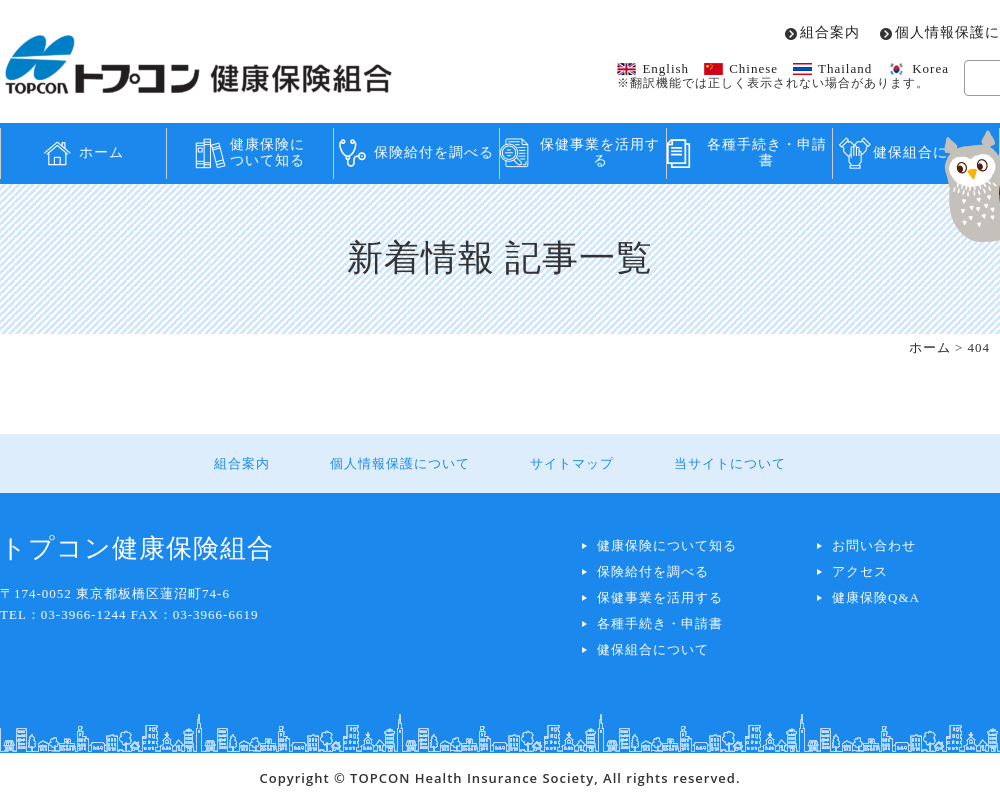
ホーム (101, 152)
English (665, 68)
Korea (930, 68)
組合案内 (830, 33)
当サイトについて (730, 463)
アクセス (860, 571)
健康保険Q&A (876, 597)
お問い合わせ (874, 545)
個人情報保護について (400, 463)
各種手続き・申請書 (767, 153)
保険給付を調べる (434, 152)
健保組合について (653, 649)
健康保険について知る (267, 153)
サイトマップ (572, 463)
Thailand (845, 68)
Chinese (753, 68)
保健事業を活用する (600, 153)
